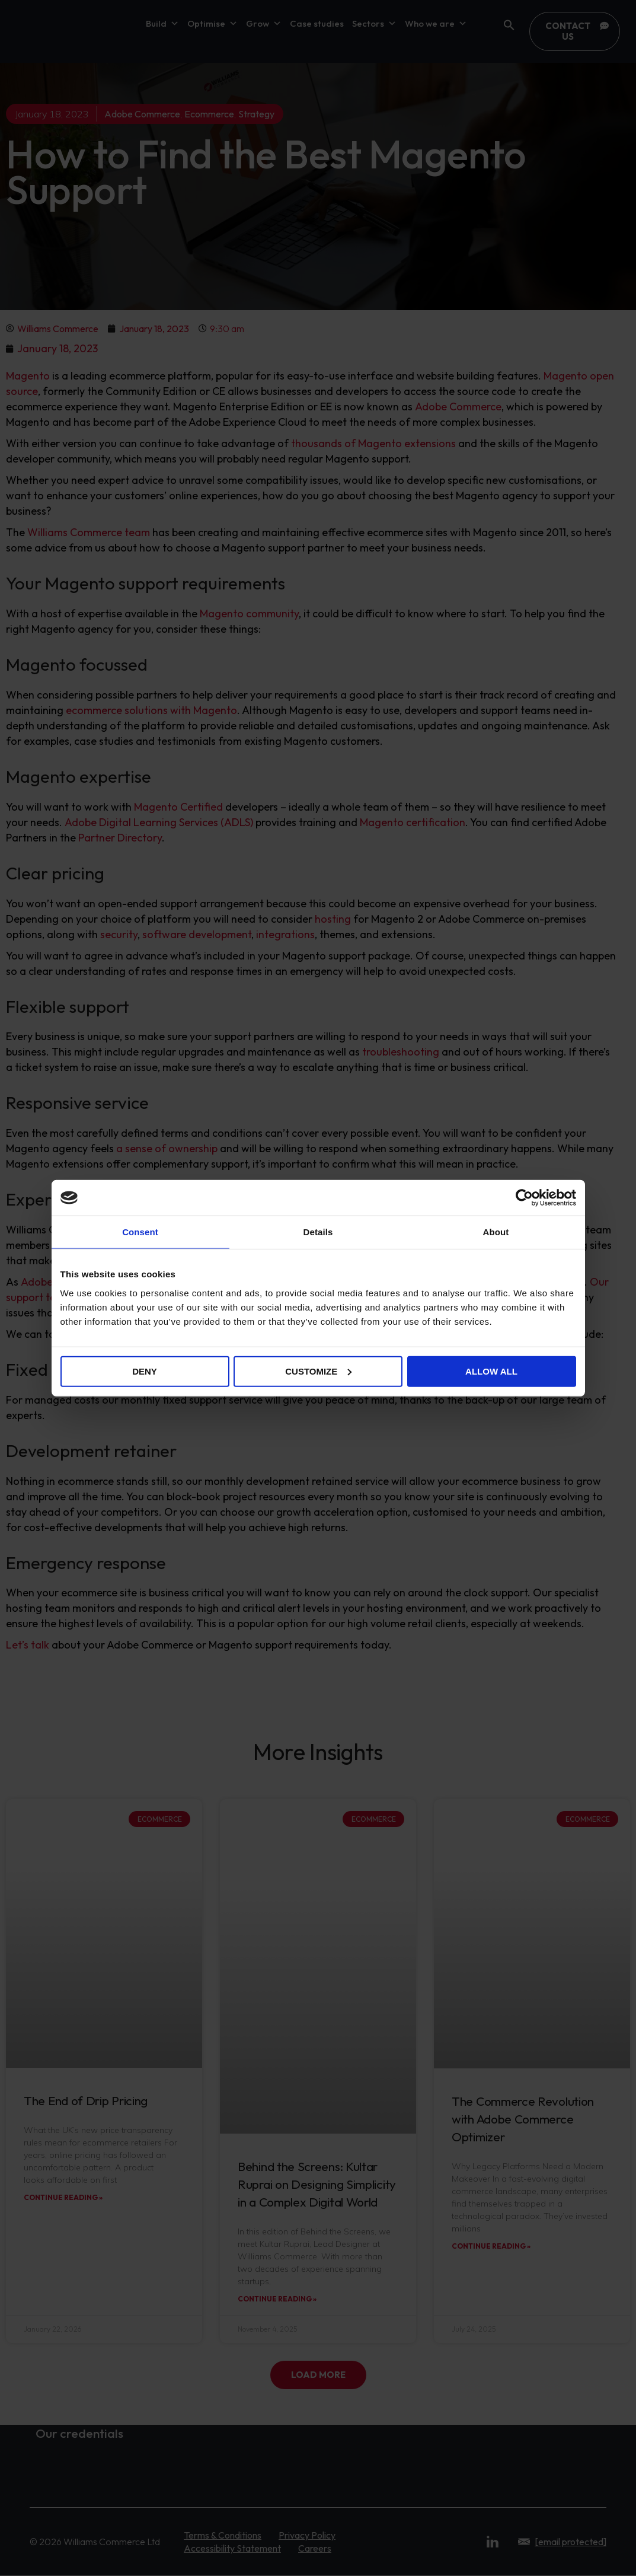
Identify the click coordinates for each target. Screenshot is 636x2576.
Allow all (491, 1371)
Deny (144, 1371)
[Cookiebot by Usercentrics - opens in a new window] (524, 1198)
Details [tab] (318, 1232)
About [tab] (496, 1232)
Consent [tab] (140, 1232)
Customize (318, 1371)
